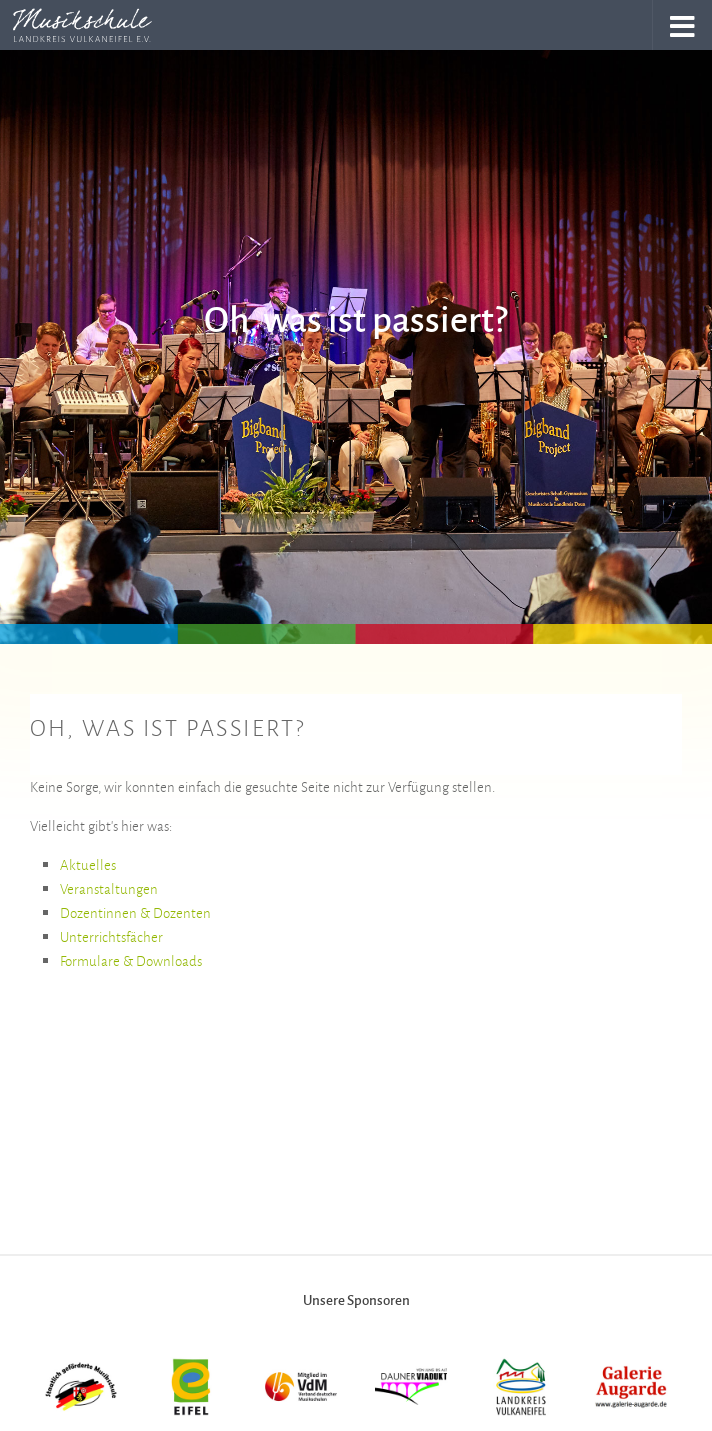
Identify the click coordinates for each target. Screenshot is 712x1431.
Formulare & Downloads (131, 960)
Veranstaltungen (109, 888)
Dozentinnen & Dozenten (135, 912)
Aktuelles (88, 864)
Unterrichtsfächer (111, 936)
